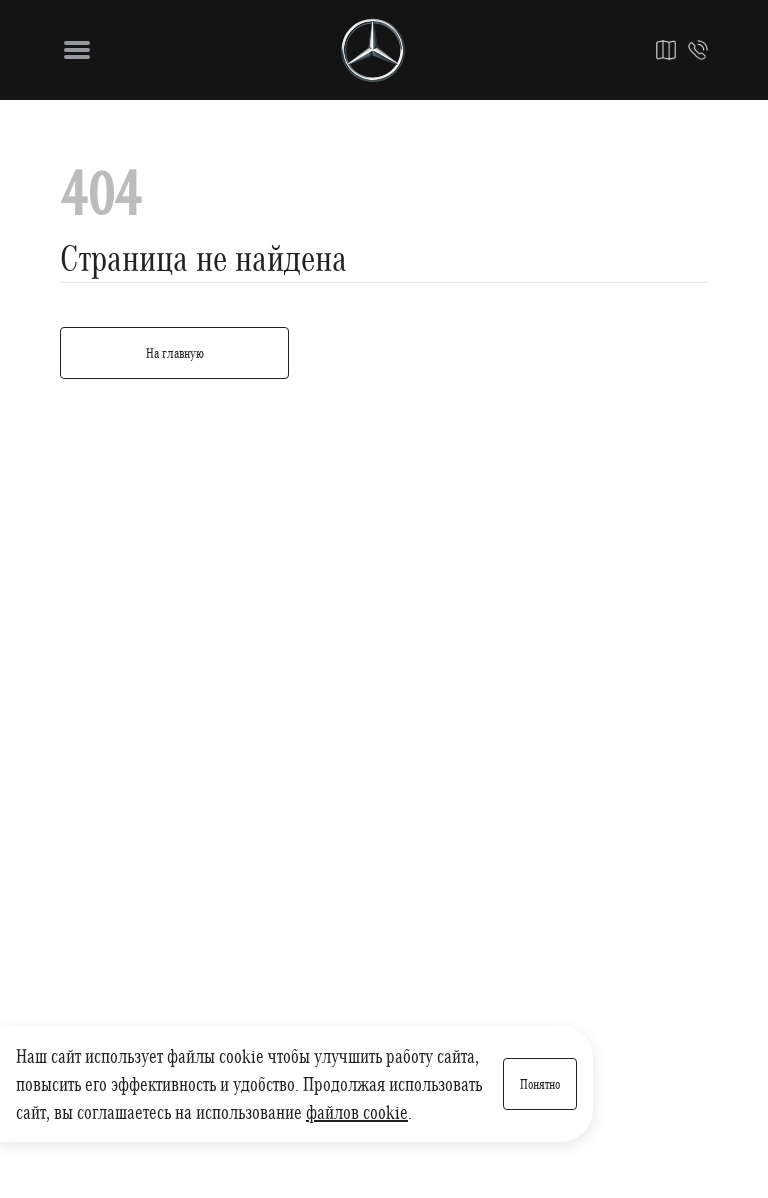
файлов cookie (357, 1112)
